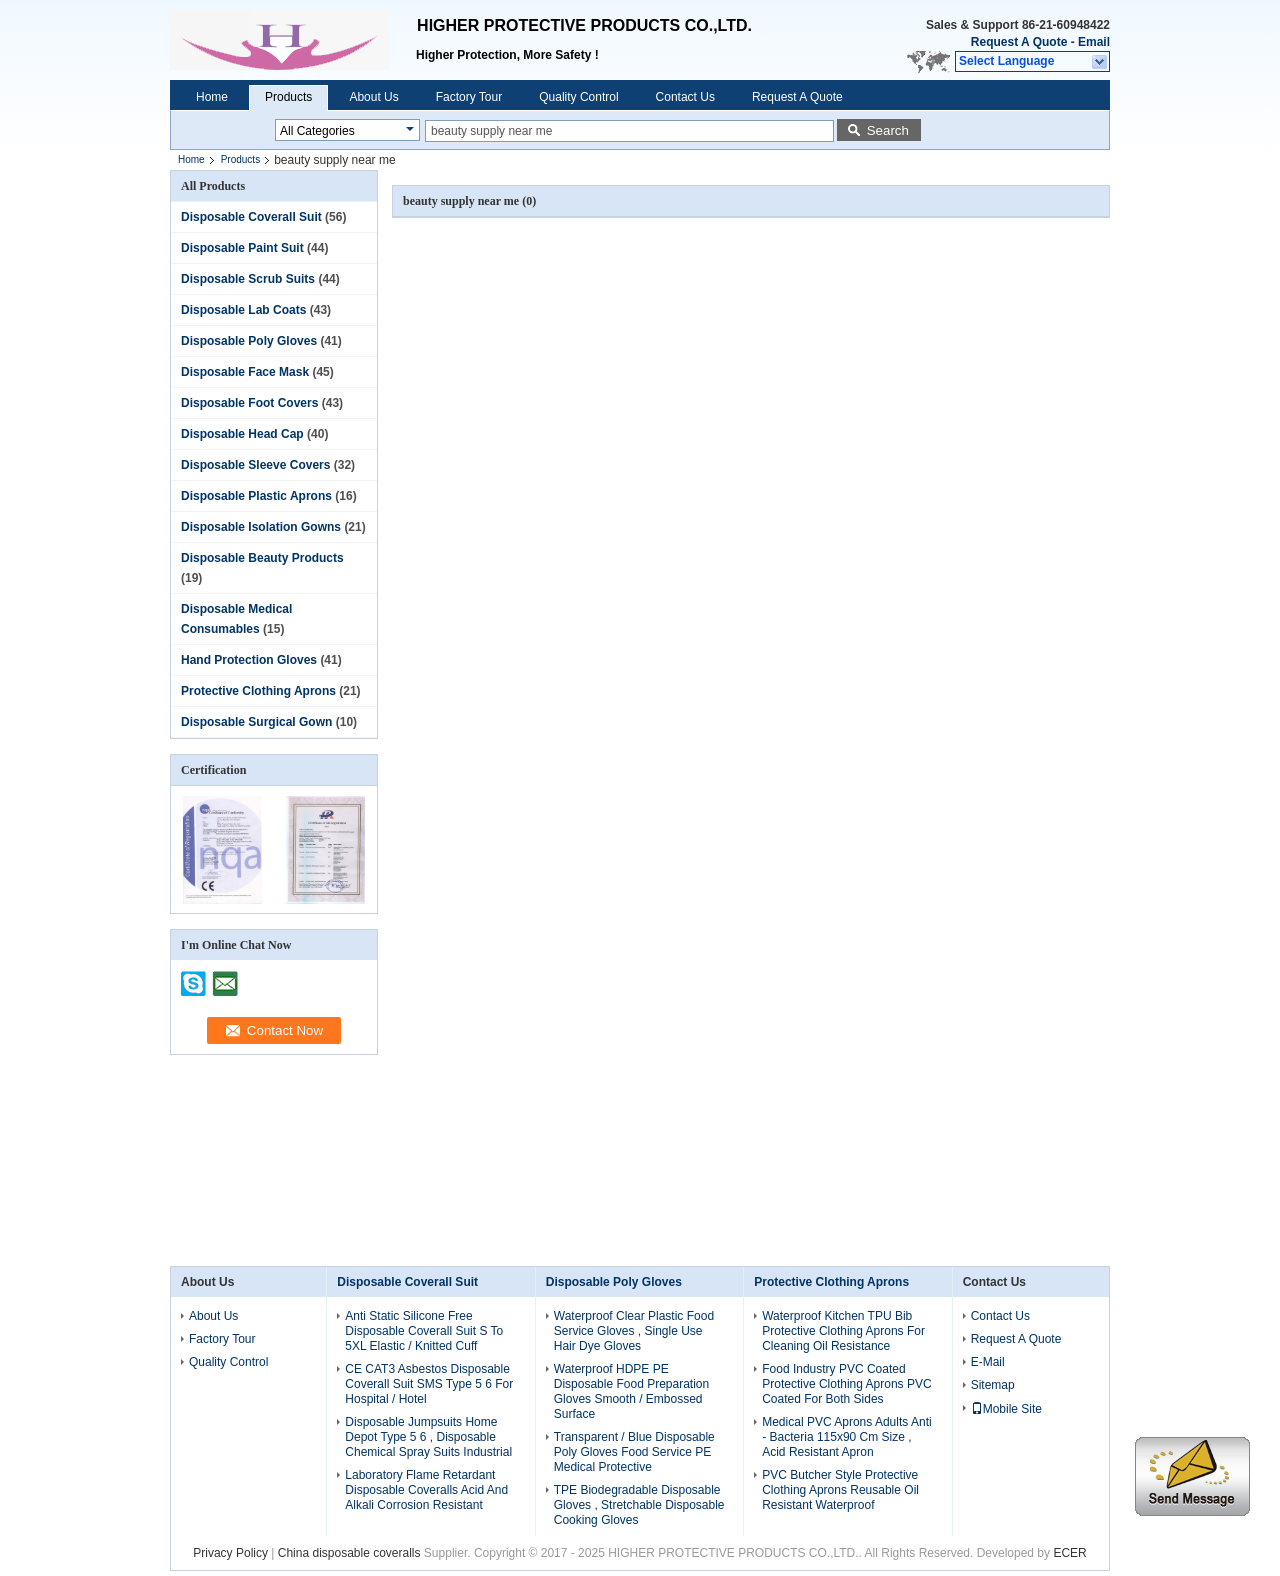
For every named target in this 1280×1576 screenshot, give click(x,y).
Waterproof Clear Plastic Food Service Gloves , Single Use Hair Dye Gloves (634, 1331)
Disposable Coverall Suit (251, 217)
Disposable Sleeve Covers (255, 465)
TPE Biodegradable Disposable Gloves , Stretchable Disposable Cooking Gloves (639, 1505)
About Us (373, 97)
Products (288, 97)
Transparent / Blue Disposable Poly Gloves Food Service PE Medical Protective (634, 1452)
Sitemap (993, 1385)
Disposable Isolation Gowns (261, 527)
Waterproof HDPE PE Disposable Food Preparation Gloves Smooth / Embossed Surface (631, 1391)
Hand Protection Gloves (249, 660)
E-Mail (988, 1362)
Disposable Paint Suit (242, 248)
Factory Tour (469, 97)
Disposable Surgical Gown (256, 722)
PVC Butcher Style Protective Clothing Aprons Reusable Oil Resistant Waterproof (840, 1490)
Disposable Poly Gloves (249, 341)
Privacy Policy (230, 1553)
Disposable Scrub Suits (248, 279)
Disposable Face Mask (245, 372)
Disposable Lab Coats (243, 310)
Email (1094, 42)
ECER (1069, 1553)
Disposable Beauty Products (262, 558)
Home (212, 97)
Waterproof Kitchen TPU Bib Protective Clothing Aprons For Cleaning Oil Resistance (843, 1331)
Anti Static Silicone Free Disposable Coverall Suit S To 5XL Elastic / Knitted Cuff (424, 1331)
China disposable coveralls (349, 1553)
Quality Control (578, 97)
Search (888, 130)
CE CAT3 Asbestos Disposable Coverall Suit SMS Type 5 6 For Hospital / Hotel (429, 1384)
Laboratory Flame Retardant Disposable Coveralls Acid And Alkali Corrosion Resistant (426, 1490)
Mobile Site (1006, 1409)
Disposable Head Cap (242, 434)
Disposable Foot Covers (249, 403)
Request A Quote (1019, 42)
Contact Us (685, 97)
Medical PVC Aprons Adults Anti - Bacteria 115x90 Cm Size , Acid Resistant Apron (846, 1437)
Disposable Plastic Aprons (256, 496)
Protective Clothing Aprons (258, 691)
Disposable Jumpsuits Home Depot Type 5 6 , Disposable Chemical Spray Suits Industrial (428, 1437)
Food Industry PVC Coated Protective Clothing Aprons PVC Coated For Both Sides (846, 1384)
